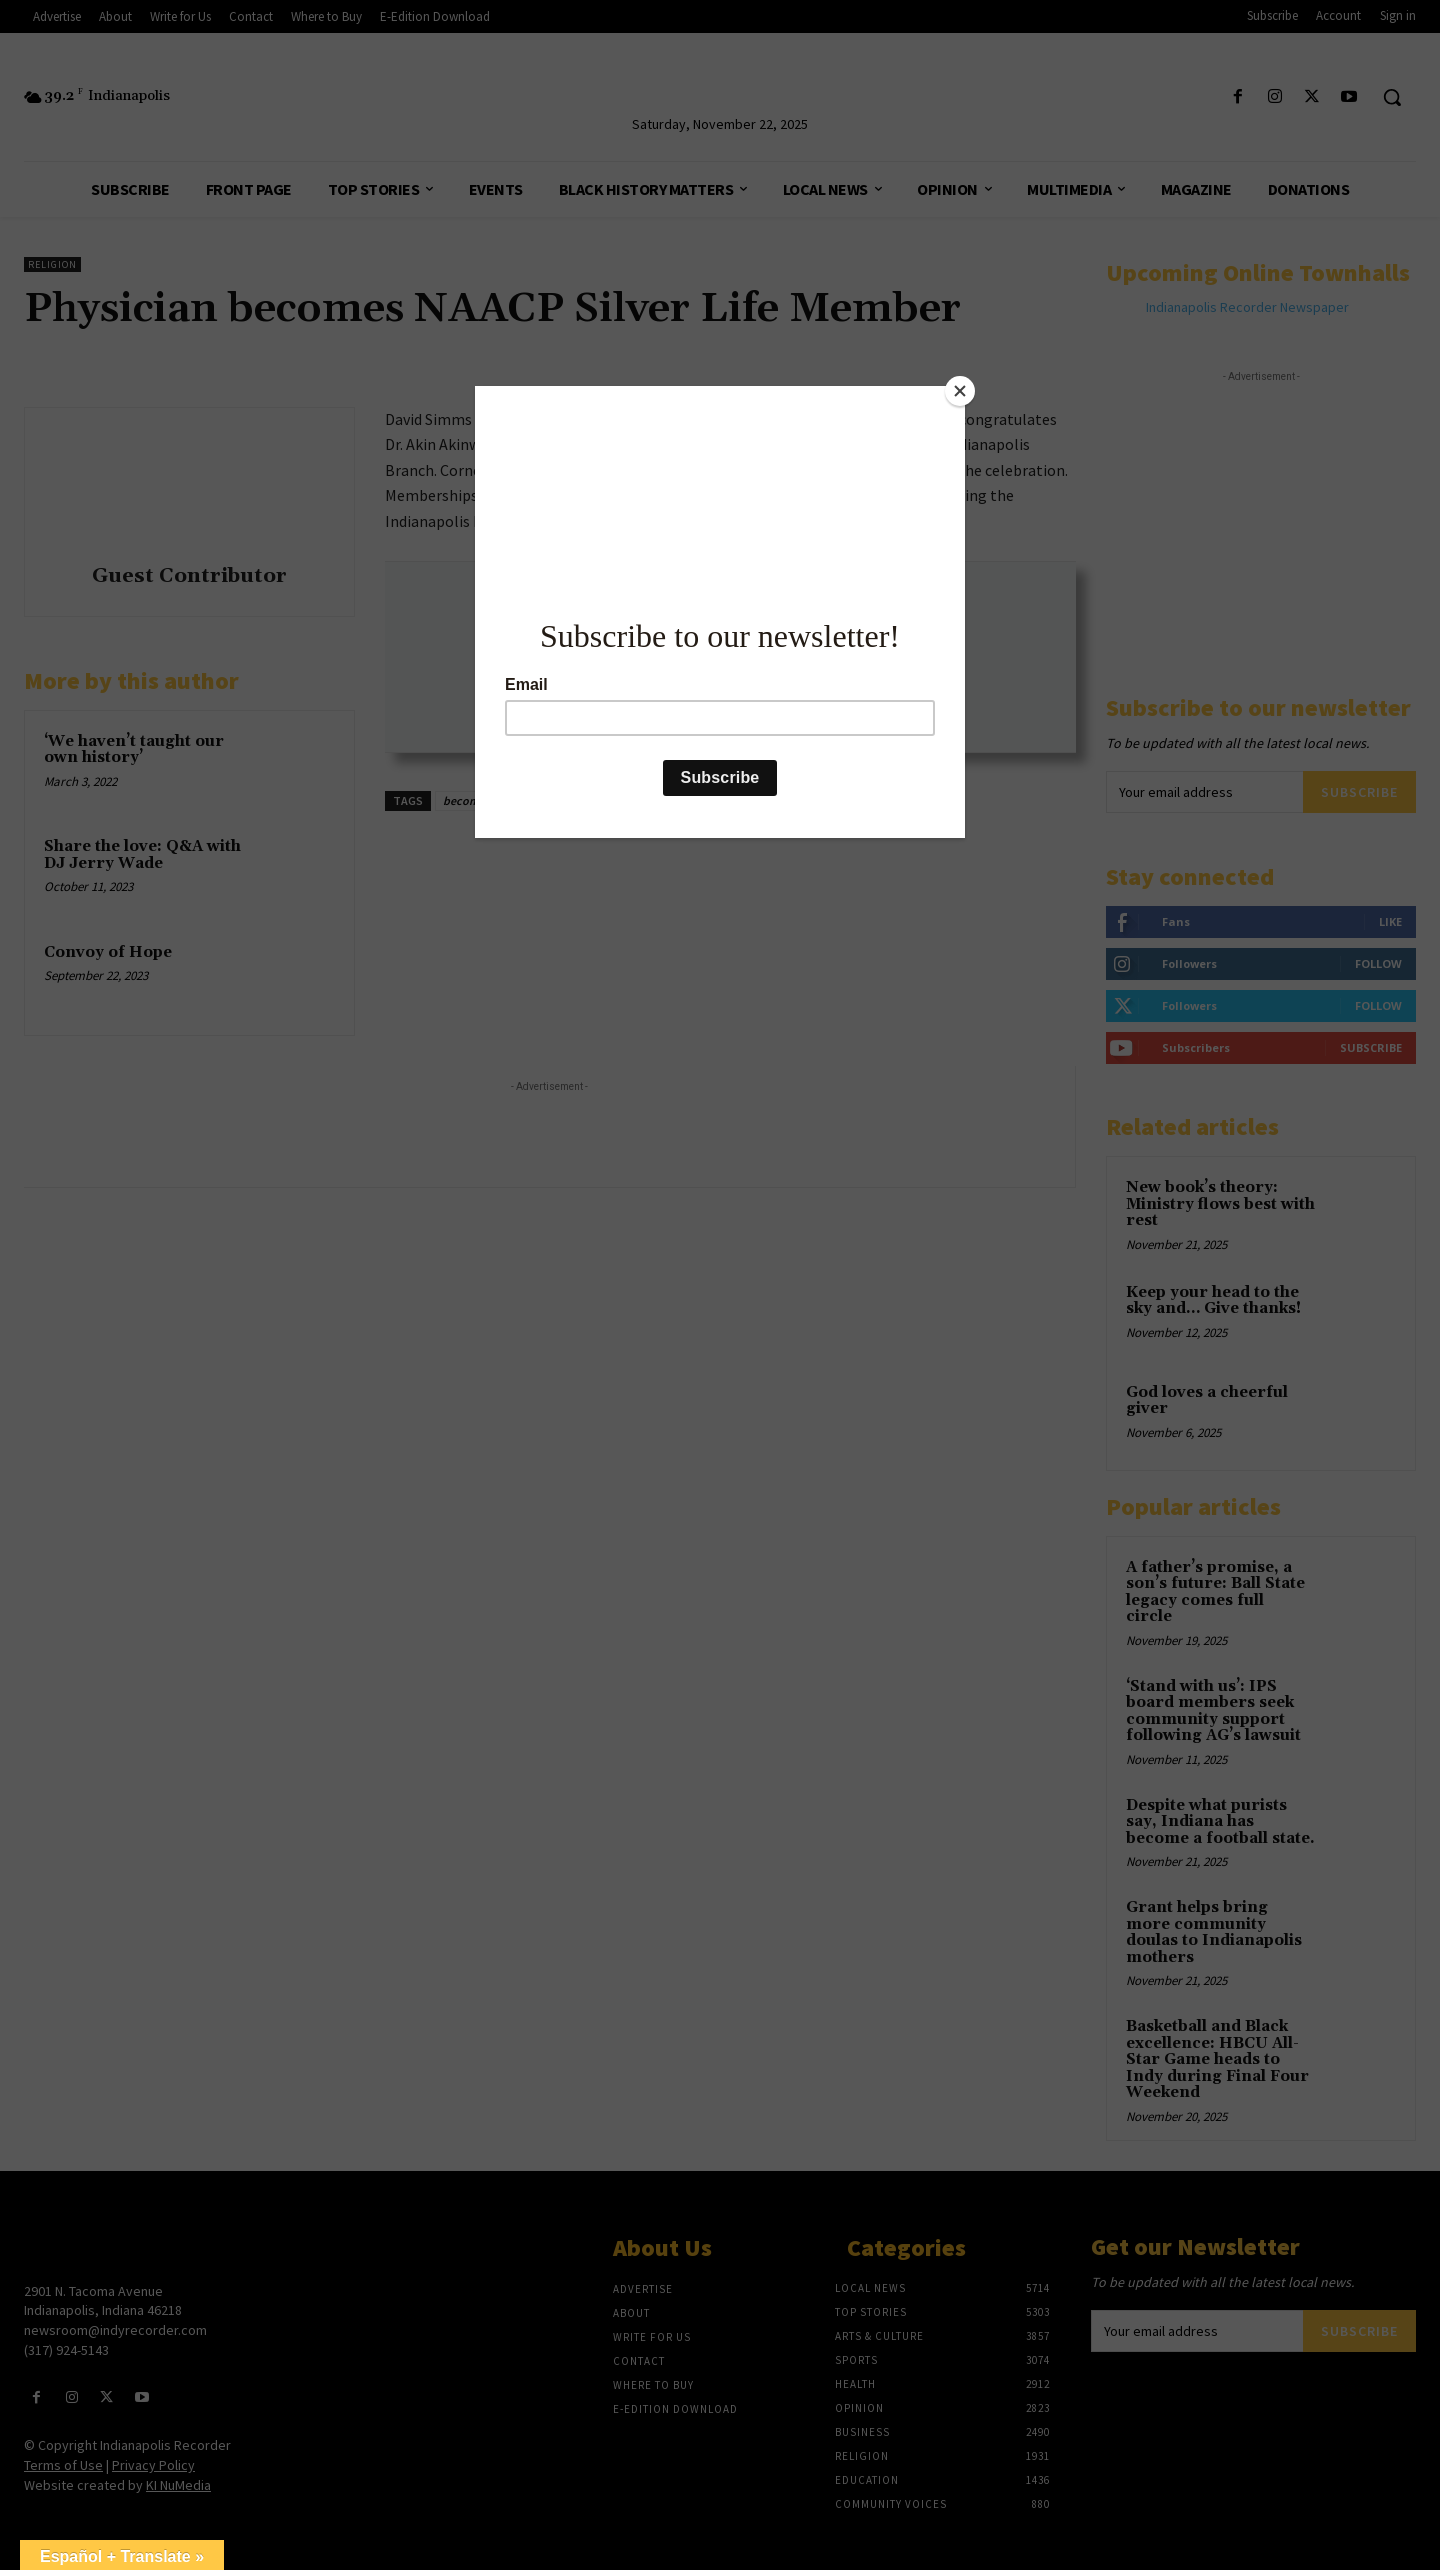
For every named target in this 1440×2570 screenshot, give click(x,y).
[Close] (960, 391)
